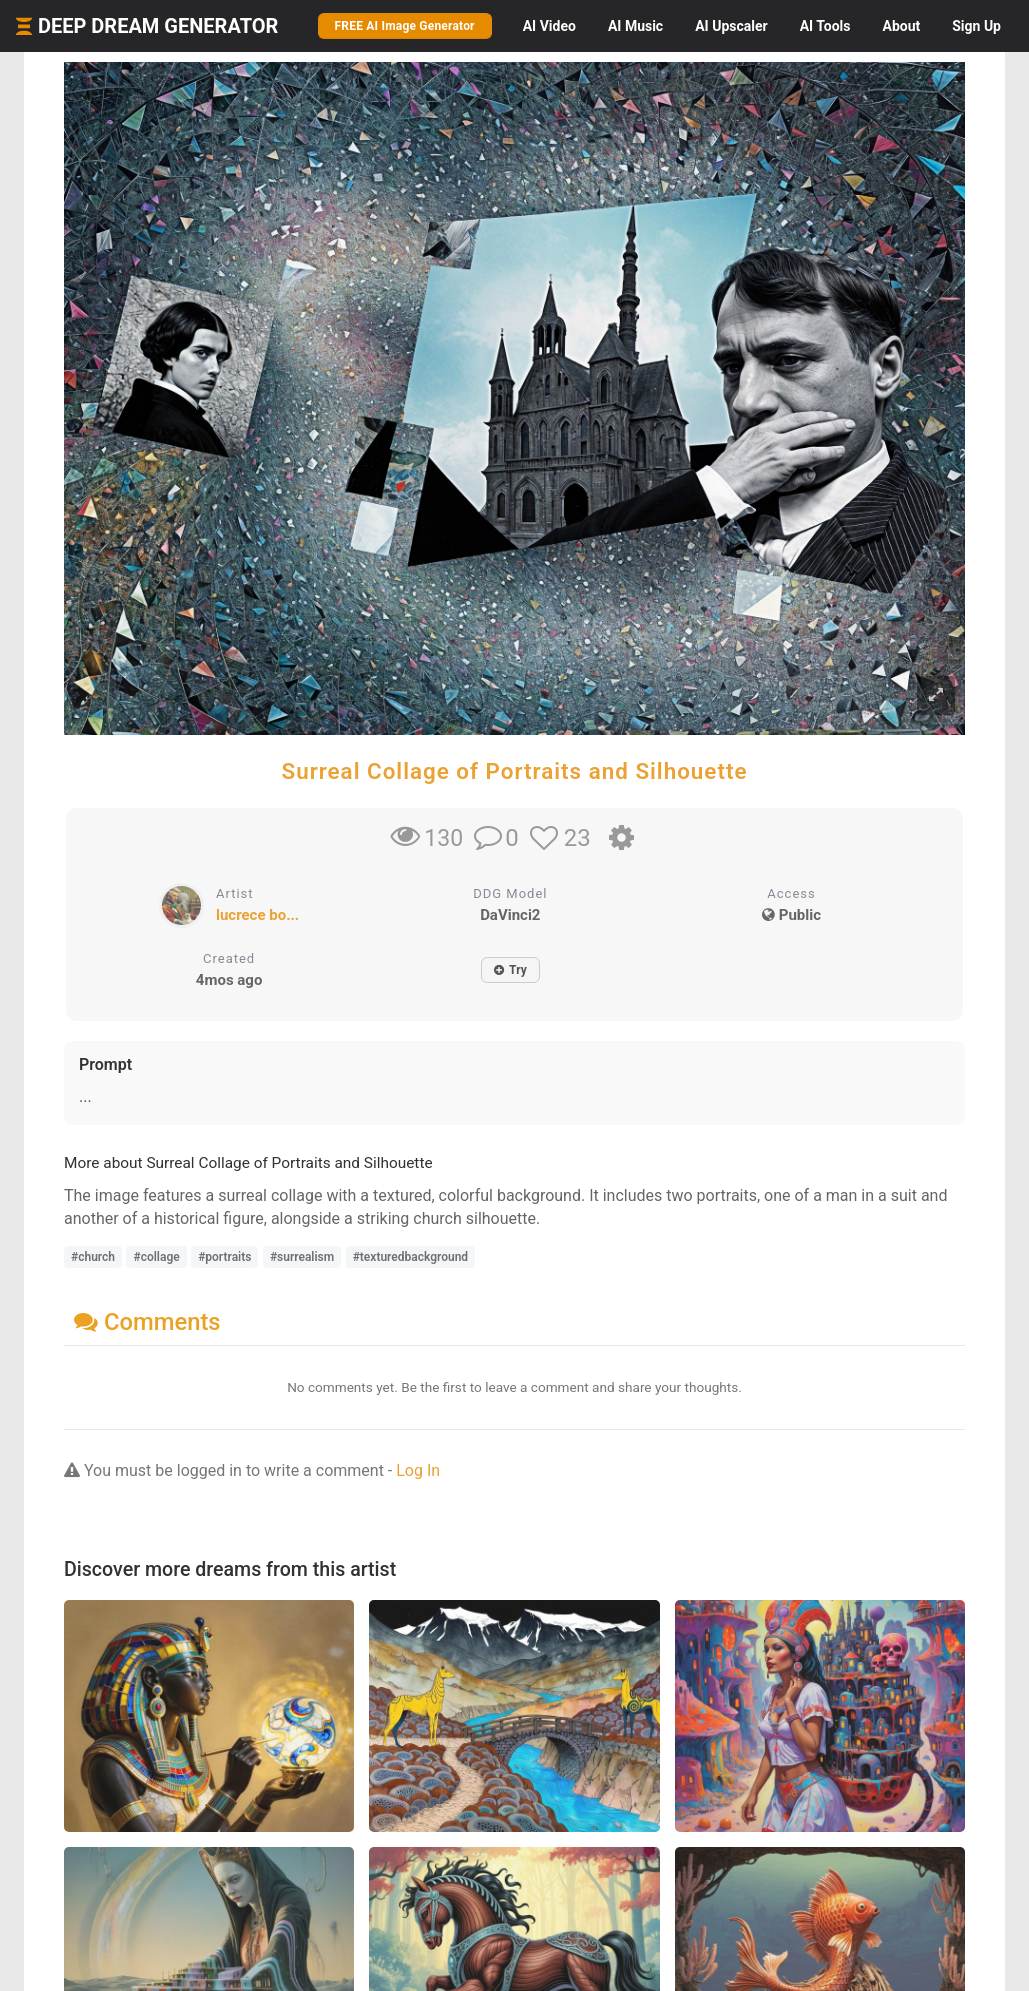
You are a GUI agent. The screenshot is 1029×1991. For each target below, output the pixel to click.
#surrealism (302, 1257)
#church (93, 1257)
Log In (418, 1470)
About (901, 26)
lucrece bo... (257, 915)
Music (635, 26)
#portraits (224, 1257)
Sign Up (976, 26)
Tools (825, 26)
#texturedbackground (410, 1257)
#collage (156, 1257)
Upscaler (731, 26)
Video (549, 26)
